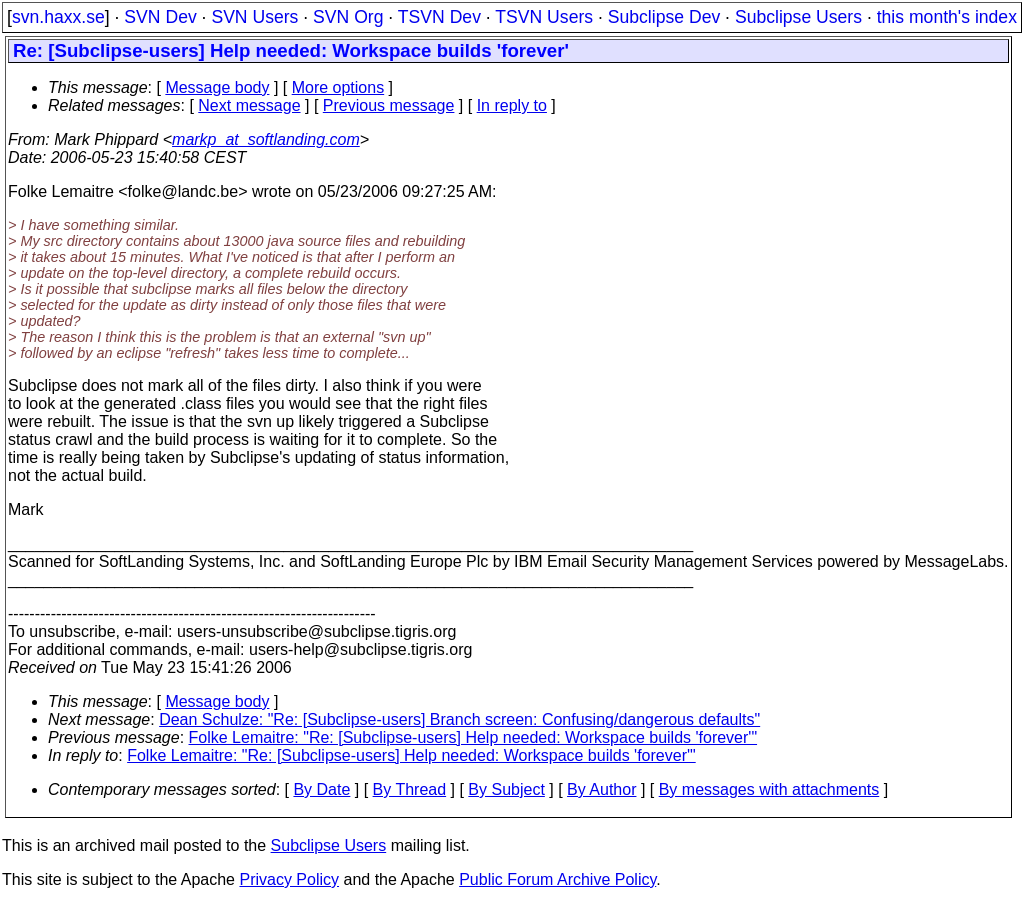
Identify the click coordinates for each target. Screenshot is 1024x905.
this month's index (947, 17)
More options (338, 87)
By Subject (506, 789)
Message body (217, 87)
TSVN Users (544, 17)
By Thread (410, 789)
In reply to (512, 105)
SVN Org (348, 17)
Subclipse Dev (664, 17)
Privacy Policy (289, 879)
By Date (321, 789)
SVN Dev (160, 17)
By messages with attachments (769, 789)
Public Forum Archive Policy (557, 879)
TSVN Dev (439, 17)
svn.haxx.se (58, 17)
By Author (601, 789)
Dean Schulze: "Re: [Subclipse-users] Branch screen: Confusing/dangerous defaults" (459, 719)
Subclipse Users (798, 17)
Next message (249, 105)
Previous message (389, 105)
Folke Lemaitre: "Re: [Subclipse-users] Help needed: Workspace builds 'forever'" (473, 737)
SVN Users (254, 17)
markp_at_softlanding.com (266, 139)
